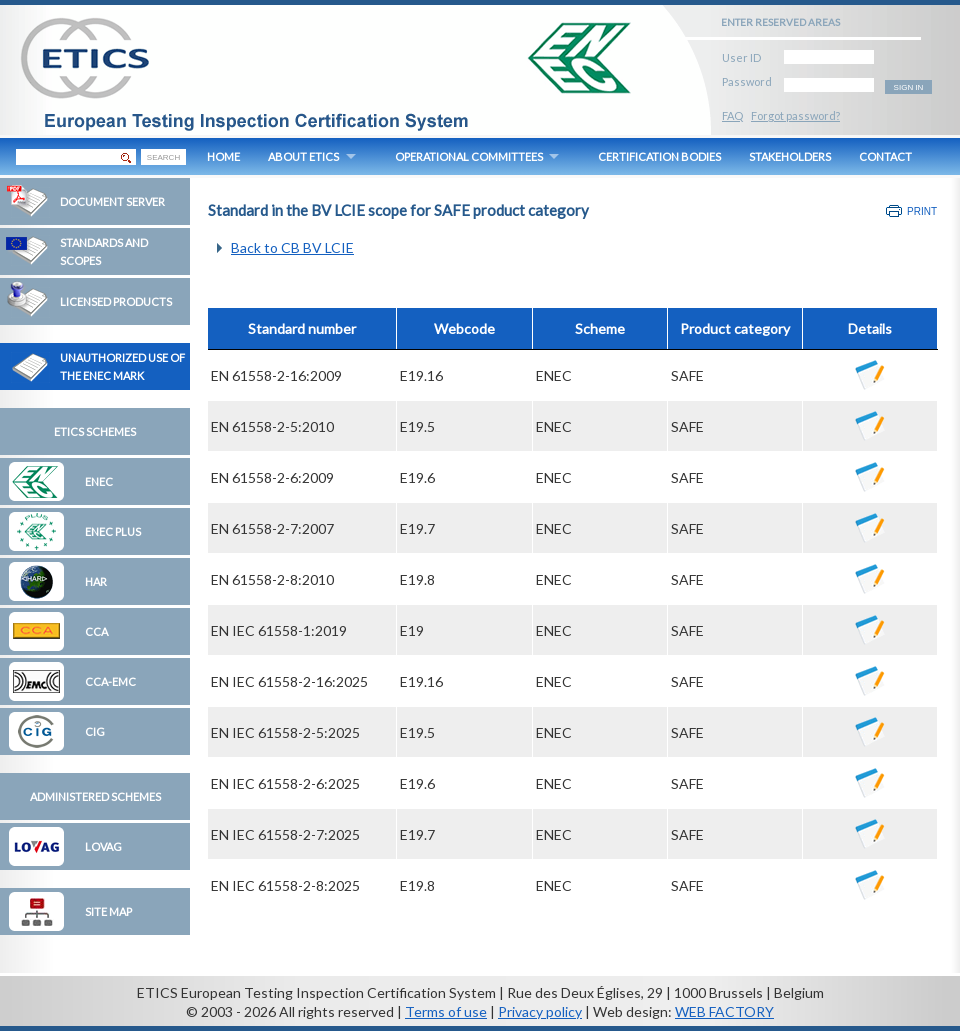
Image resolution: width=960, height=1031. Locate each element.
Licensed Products (116, 301)
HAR (96, 581)
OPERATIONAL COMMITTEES (469, 156)
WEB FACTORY (724, 1011)
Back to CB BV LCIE (292, 247)
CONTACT (885, 156)
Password (747, 78)
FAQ (732, 115)
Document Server (112, 201)
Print (922, 211)
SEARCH (163, 157)
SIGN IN (909, 87)
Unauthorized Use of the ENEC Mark (122, 366)
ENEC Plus (113, 531)
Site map (108, 911)
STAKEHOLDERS (790, 156)
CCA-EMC (110, 681)
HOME (223, 156)
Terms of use (446, 1011)
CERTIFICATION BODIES (659, 156)
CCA (96, 631)
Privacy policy (540, 1011)
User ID (741, 54)
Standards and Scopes (104, 251)
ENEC (99, 481)
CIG (95, 731)
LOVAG (103, 846)
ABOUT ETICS (303, 156)
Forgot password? (795, 115)
